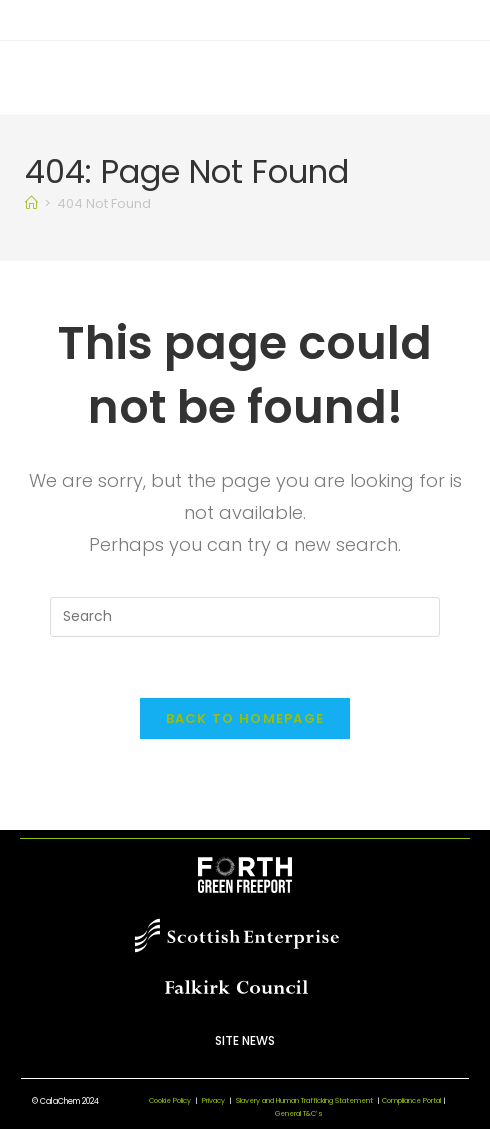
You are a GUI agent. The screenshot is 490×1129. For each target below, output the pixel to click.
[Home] (31, 203)
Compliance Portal (411, 1100)
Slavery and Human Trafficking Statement (309, 1100)
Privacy (213, 1100)
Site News (245, 1040)
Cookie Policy (170, 1100)
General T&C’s (299, 1113)
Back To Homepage (245, 718)
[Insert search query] (245, 617)
